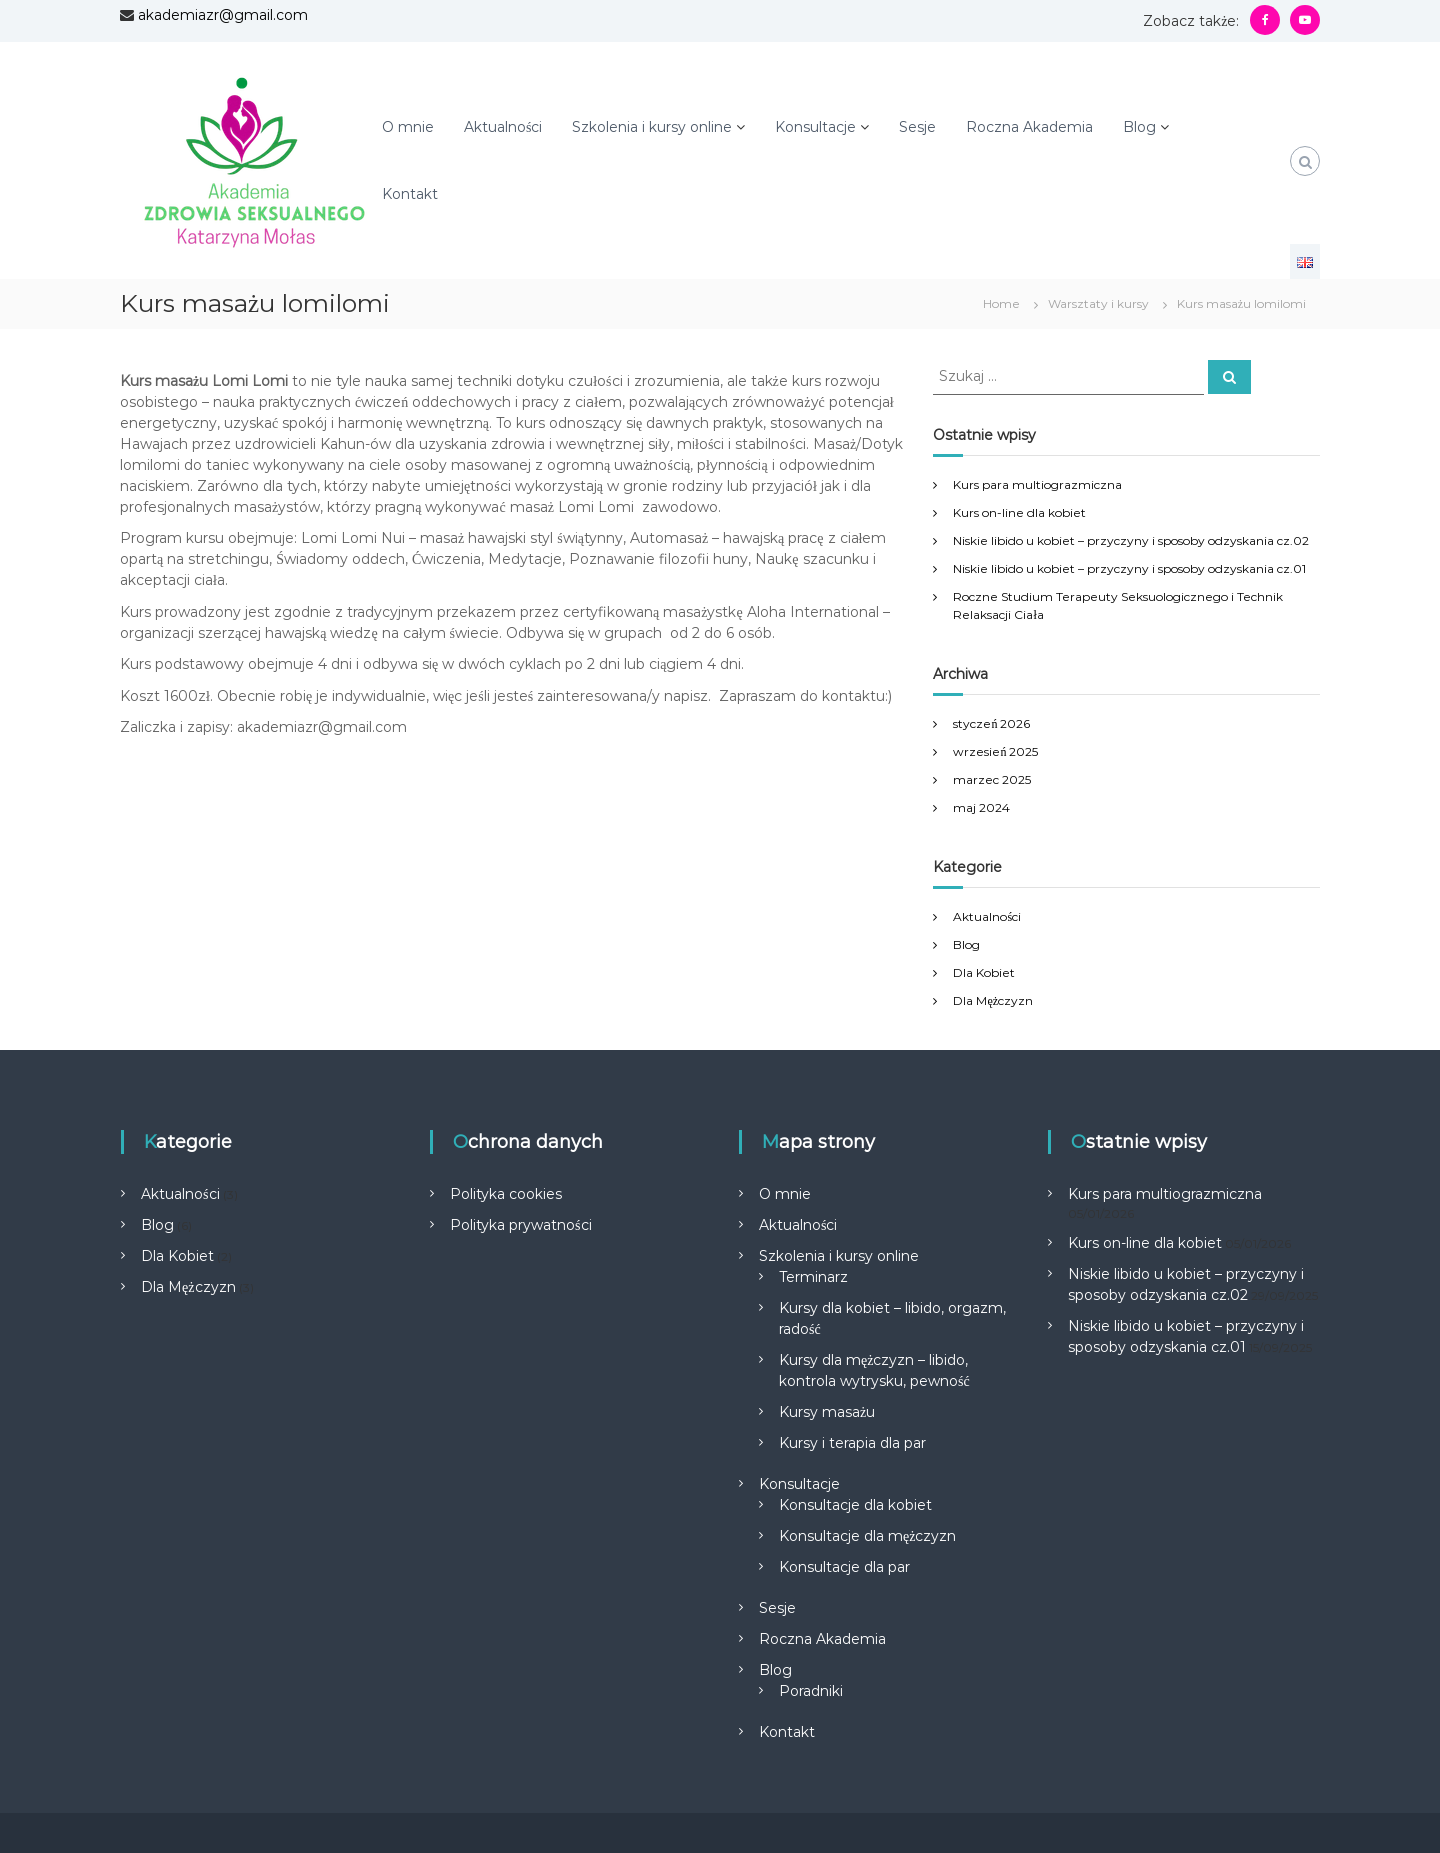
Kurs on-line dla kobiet (1019, 512)
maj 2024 (981, 807)
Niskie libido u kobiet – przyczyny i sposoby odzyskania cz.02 (1131, 540)
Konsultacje (815, 127)
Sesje (917, 127)
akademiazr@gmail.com (223, 15)
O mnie (408, 127)
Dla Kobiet (984, 972)
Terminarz (813, 1277)
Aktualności (503, 127)
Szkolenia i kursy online (652, 127)
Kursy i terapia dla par (852, 1443)
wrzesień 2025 (995, 751)
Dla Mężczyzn (993, 1000)
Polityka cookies (506, 1194)
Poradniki (811, 1691)
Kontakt (410, 194)
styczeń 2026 (991, 723)
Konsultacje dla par (844, 1567)
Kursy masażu (827, 1412)
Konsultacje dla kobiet (855, 1505)
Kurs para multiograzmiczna (1037, 484)
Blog (1139, 127)
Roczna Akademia (1029, 127)
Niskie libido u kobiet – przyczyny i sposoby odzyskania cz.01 (1129, 568)
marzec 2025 (992, 779)
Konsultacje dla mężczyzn (867, 1536)
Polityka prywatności (520, 1225)
